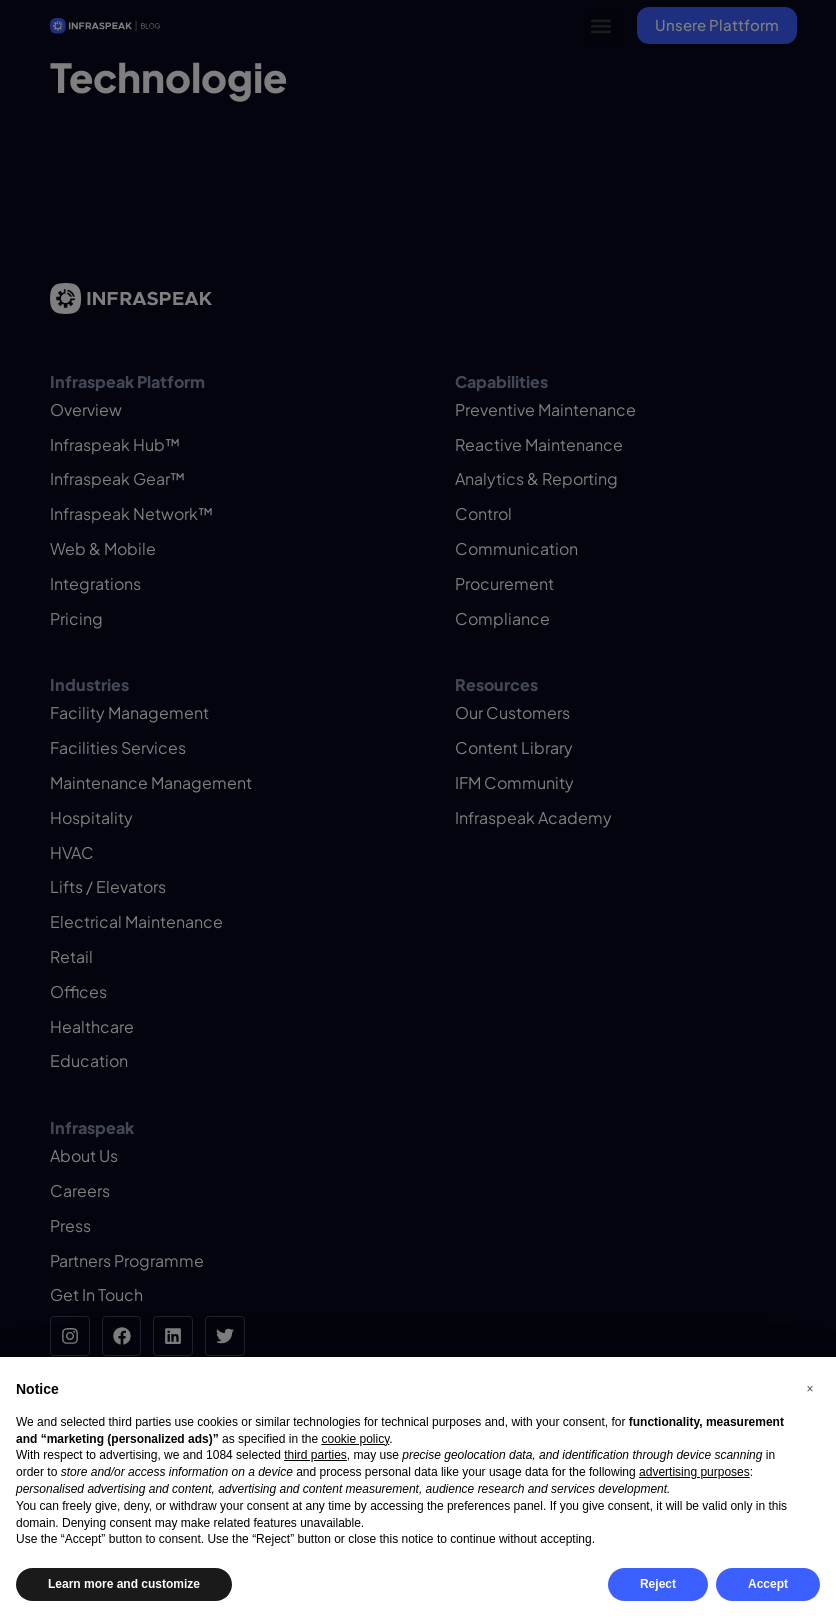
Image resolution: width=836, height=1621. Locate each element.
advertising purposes (694, 1472)
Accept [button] (768, 1584)
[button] (810, 1389)
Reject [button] (658, 1584)
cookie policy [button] (355, 1439)
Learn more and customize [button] (124, 1584)
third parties (315, 1455)
